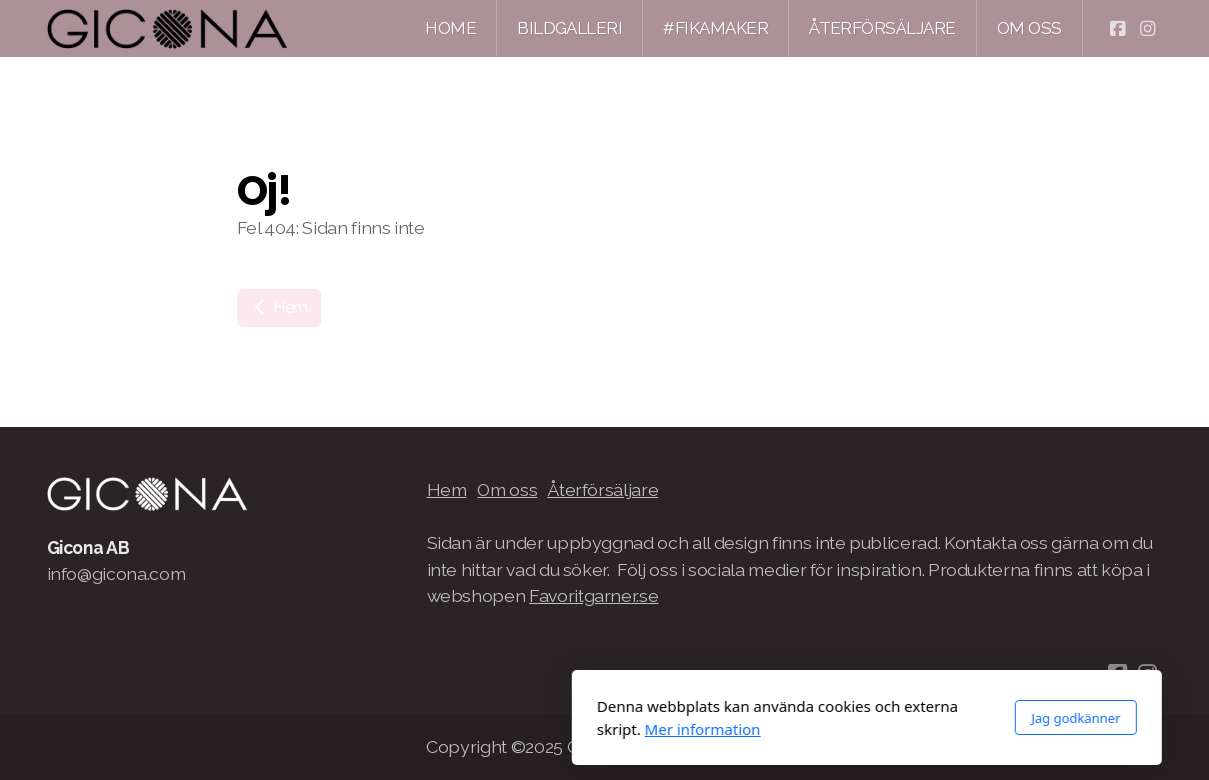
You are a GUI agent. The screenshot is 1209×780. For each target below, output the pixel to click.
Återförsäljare (602, 489)
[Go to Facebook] (1118, 29)
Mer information (441, 729)
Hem (279, 307)
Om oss (507, 489)
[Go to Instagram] (1148, 29)
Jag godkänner (813, 718)
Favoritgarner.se (593, 595)
